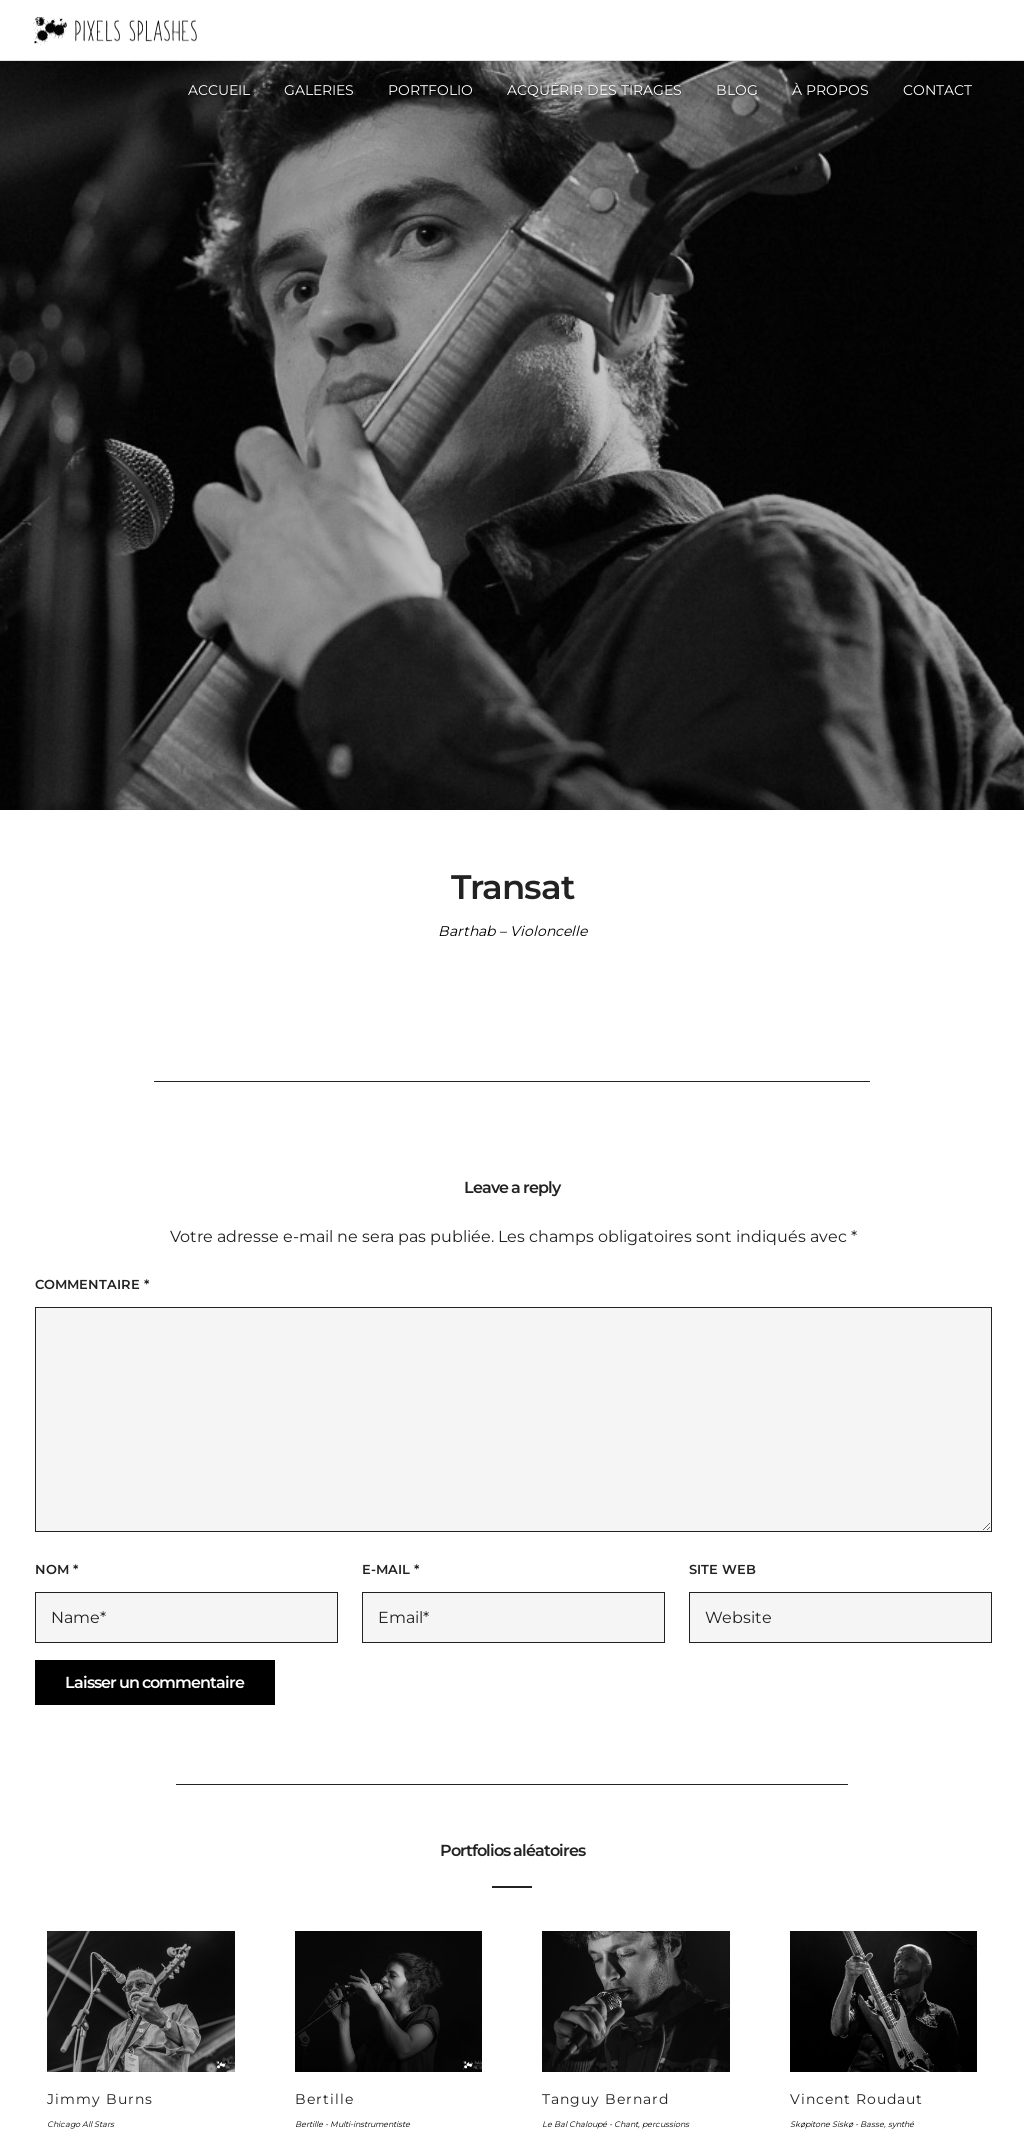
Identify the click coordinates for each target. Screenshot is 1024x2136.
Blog (737, 90)
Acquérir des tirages (594, 90)
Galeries (319, 90)
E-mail (390, 1569)
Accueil (219, 90)
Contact (937, 90)
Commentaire (92, 1284)
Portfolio (430, 90)
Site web (722, 1569)
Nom (56, 1569)
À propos (830, 90)
